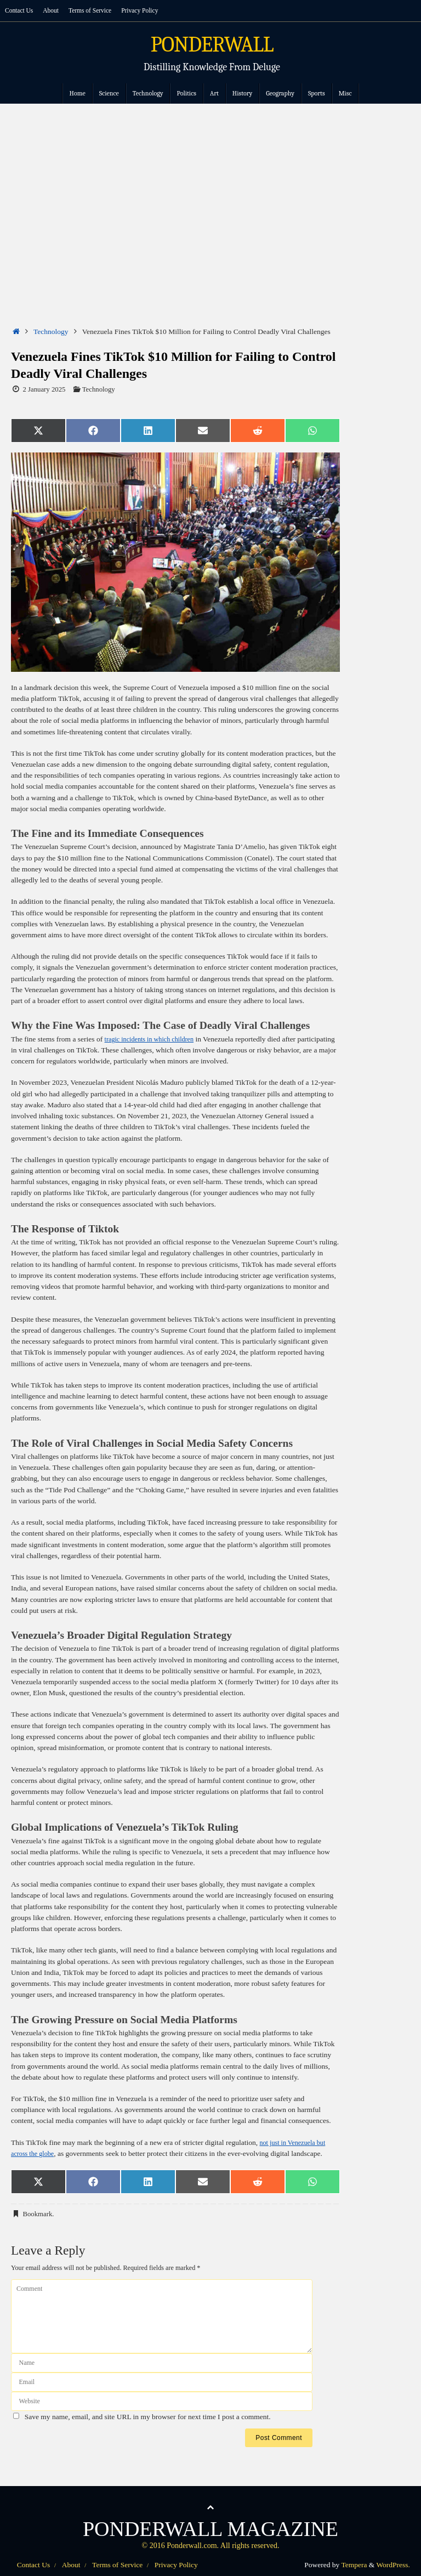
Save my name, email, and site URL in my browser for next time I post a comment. (148, 2417)
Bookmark (37, 2214)
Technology (51, 331)
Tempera (354, 2565)
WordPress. (393, 2565)
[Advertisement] (210, 186)
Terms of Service (97, 10)
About (55, 10)
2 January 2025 (43, 389)
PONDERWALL (212, 45)
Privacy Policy (151, 10)
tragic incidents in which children (154, 1039)
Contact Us (20, 10)
